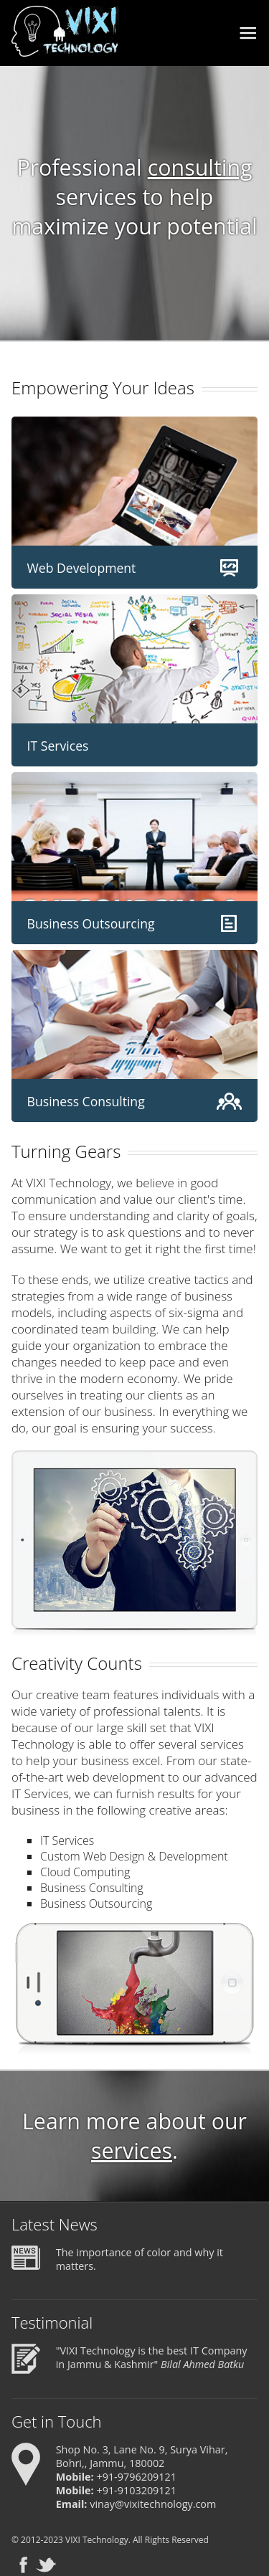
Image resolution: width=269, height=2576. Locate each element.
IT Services (58, 745)
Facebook (22, 2564)
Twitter (45, 2564)
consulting (200, 167)
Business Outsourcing (91, 923)
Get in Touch (56, 2421)
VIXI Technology (96, 2540)
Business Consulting (86, 1101)
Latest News (54, 2224)
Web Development (81, 567)
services (131, 2150)
